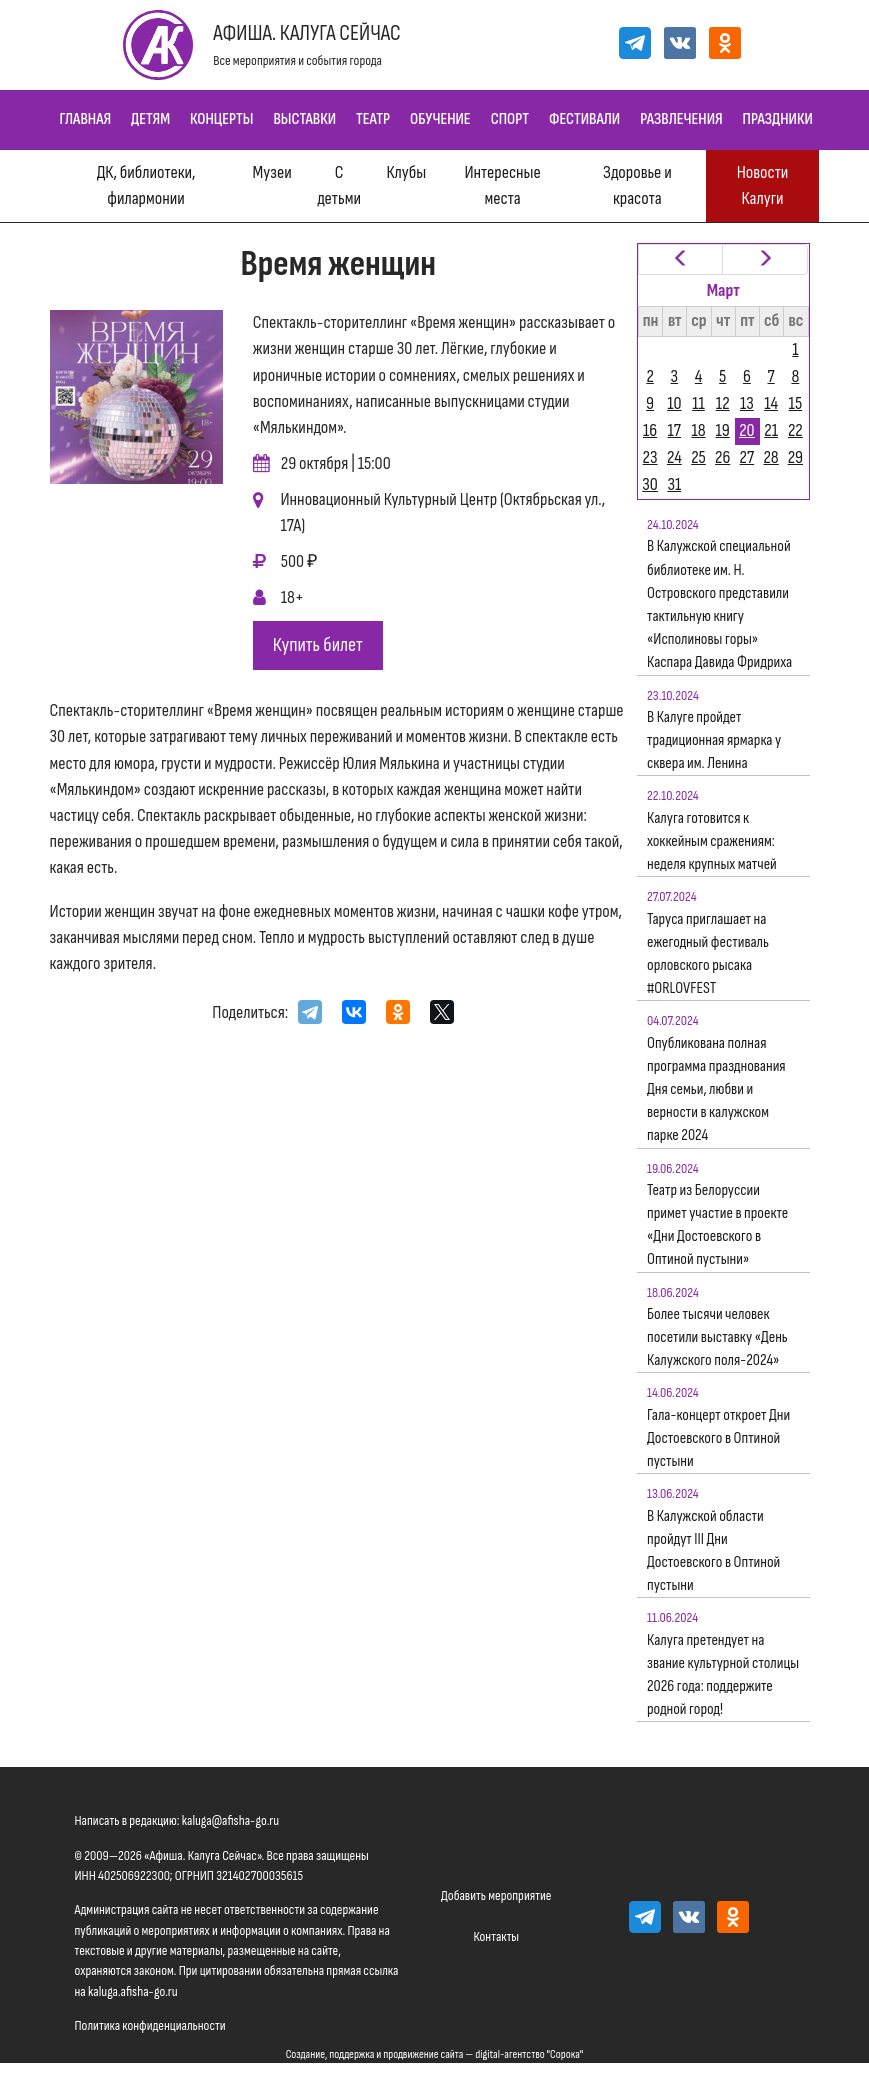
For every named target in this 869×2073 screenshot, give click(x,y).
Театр (373, 119)
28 (770, 457)
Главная (86, 119)
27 (747, 457)
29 (795, 457)
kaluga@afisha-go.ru (231, 1820)
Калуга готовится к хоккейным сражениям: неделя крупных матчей (712, 841)
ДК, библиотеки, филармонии (146, 185)
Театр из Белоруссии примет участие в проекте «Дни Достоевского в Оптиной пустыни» (717, 1225)
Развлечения (681, 119)
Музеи (272, 172)
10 (674, 403)
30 (650, 484)
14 (771, 403)
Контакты (496, 1936)
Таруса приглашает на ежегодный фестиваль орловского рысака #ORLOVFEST (708, 954)
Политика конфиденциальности (150, 2025)
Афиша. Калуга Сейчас (307, 33)
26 (722, 457)
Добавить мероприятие (496, 1895)
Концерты (221, 119)
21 (771, 430)
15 (796, 403)
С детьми (339, 185)
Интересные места (502, 185)
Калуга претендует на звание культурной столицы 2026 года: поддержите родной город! (723, 1675)
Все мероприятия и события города (297, 60)
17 (674, 430)
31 (674, 484)
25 (698, 457)
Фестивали (584, 119)
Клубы (406, 172)
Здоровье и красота (637, 185)
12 (723, 403)
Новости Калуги (763, 185)
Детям (150, 119)
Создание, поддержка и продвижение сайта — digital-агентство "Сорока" (435, 2054)
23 (650, 457)
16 (650, 430)
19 (723, 430)
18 (698, 430)
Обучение (440, 119)
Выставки (304, 119)
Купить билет (318, 645)
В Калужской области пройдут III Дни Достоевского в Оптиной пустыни (713, 1551)
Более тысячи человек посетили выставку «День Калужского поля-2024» (717, 1337)
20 (746, 430)
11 (698, 403)
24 (674, 457)
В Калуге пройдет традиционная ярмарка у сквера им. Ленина (714, 740)
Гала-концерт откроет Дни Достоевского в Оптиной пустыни (718, 1438)
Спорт (510, 119)
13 (747, 403)
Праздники (778, 119)
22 (795, 430)
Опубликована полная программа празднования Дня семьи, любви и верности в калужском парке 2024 (716, 1090)
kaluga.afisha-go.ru (133, 1991)
